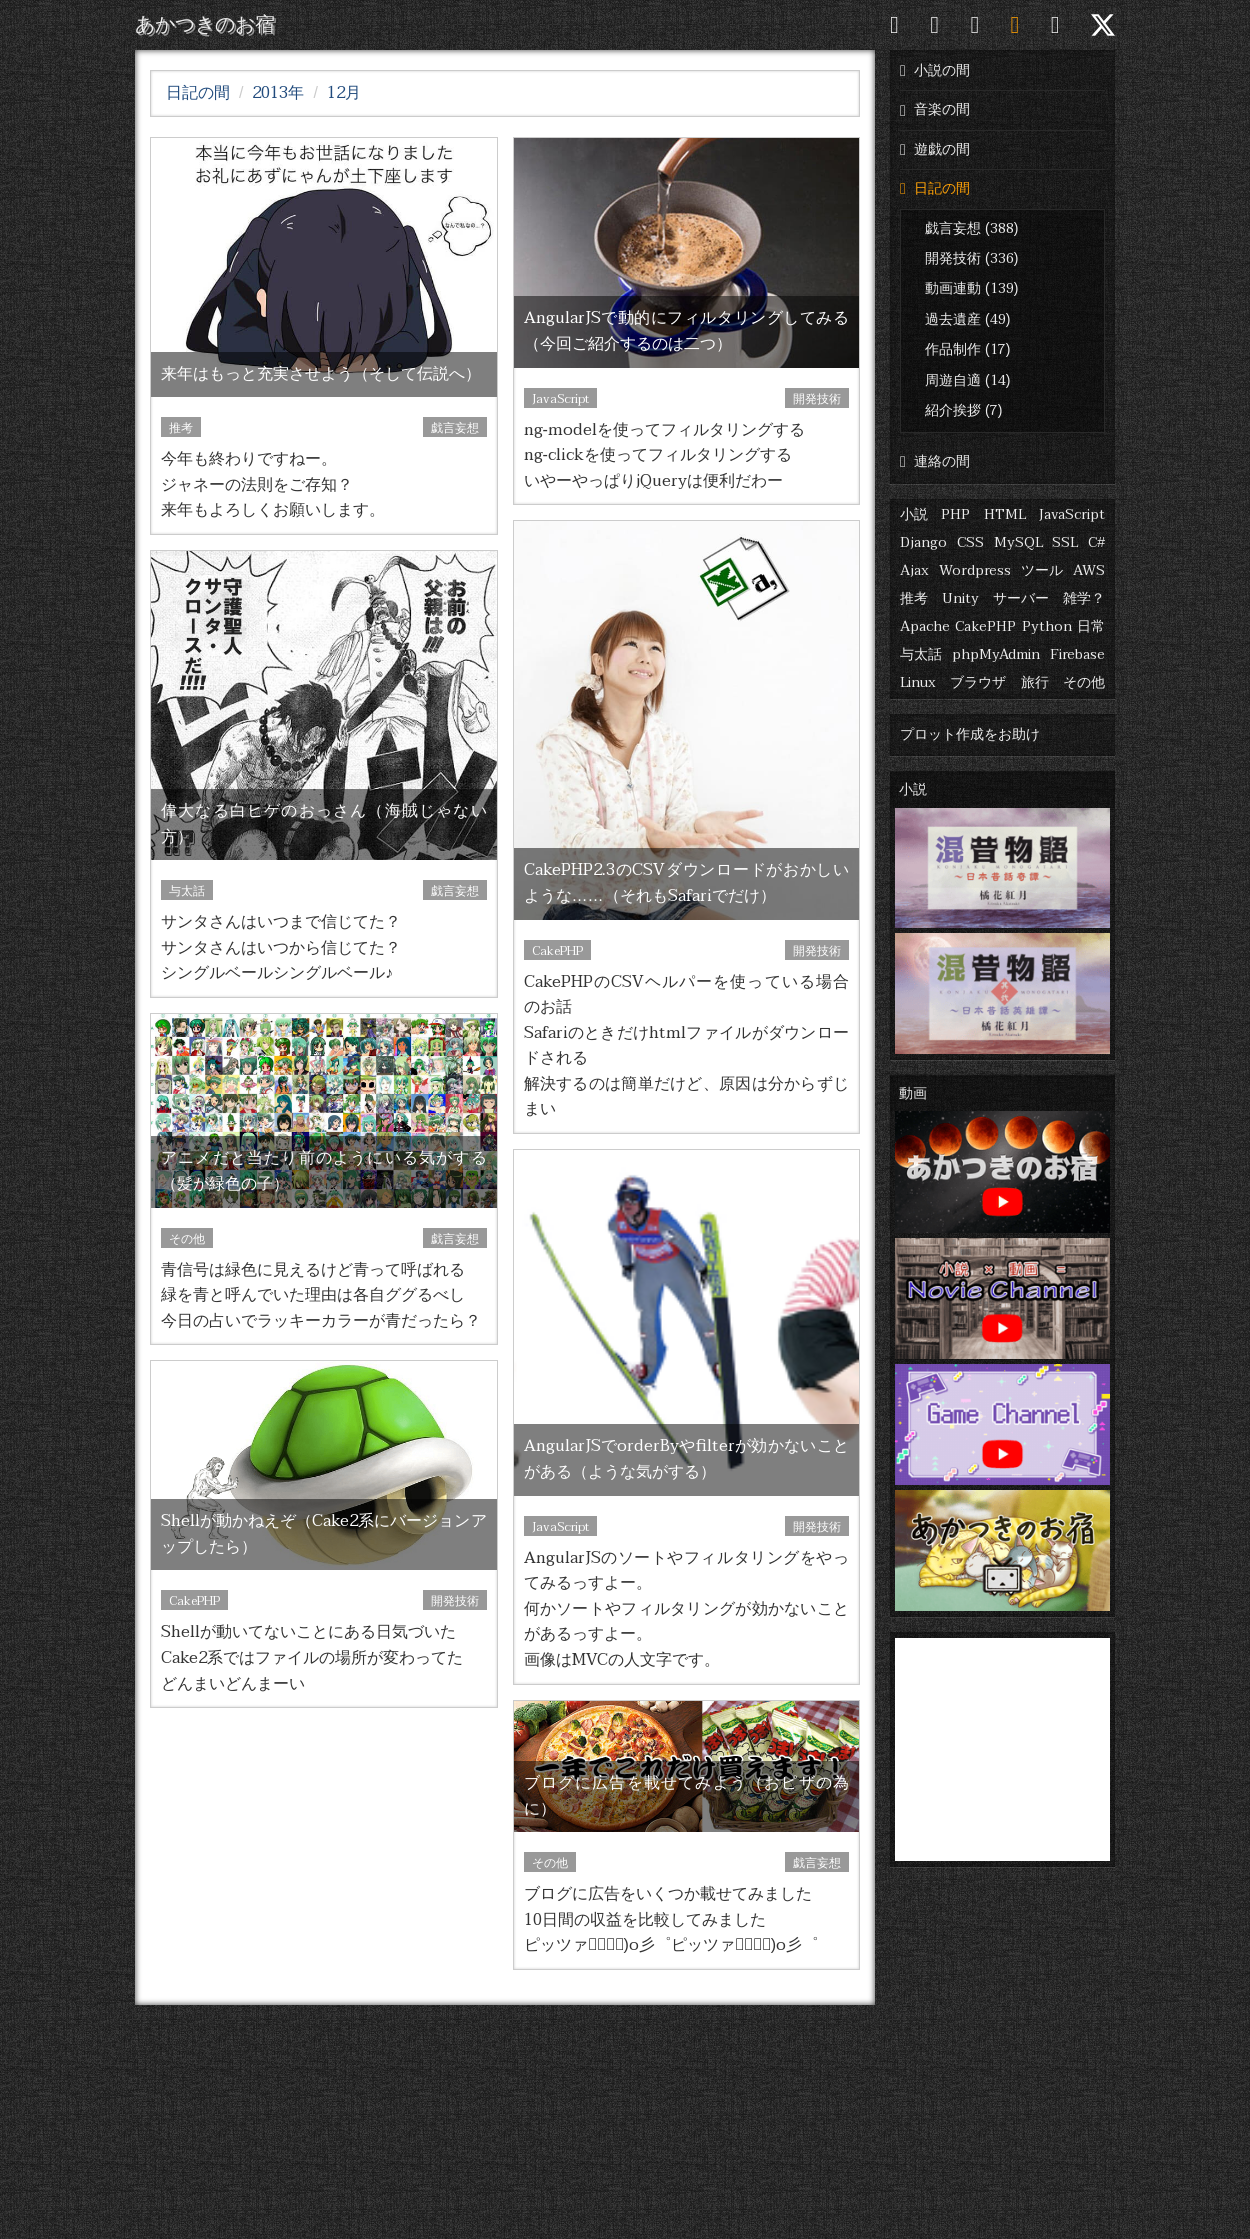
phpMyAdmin (996, 654)
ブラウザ (978, 682)
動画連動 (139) (971, 288)
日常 (1091, 626)
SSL (1065, 542)
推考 (914, 598)
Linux (918, 682)
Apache (925, 626)
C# (1096, 542)
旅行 (1035, 682)
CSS (970, 542)
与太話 (921, 654)
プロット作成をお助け (970, 734)
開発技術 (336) (971, 258)
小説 (914, 514)
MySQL (1018, 542)
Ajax (914, 570)
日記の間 (935, 188)
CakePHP (985, 626)
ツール (1042, 570)
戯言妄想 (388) (971, 228)
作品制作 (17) (967, 349)
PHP (955, 514)
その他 (1084, 682)
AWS (1089, 570)
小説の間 (935, 70)
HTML (1005, 514)
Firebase (1077, 654)
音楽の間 (935, 109)
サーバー (1021, 598)
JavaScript (1072, 514)
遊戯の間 (935, 149)
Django (923, 542)
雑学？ (1084, 598)
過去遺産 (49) (967, 319)
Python (1047, 626)
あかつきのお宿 (205, 25)
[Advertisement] (1002, 1745)
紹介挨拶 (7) (963, 410)
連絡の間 (935, 461)
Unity (960, 598)
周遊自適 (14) (967, 380)
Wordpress (975, 570)
